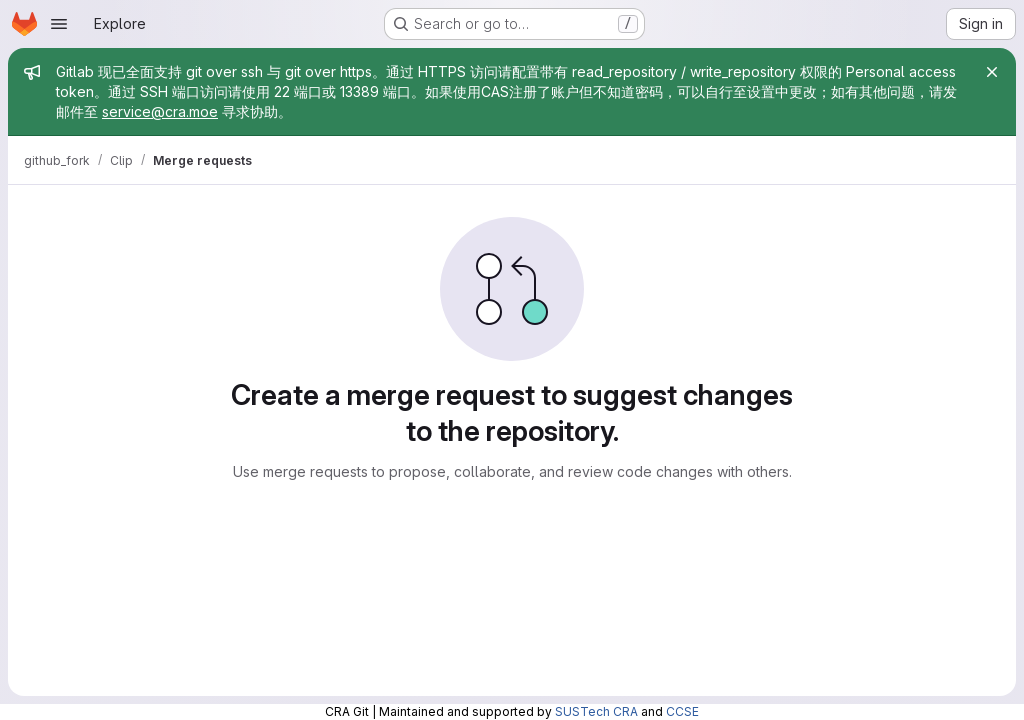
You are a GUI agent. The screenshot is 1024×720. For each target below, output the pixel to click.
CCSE (682, 711)
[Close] (992, 72)
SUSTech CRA (596, 711)
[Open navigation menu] (59, 24)
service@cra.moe (160, 111)
